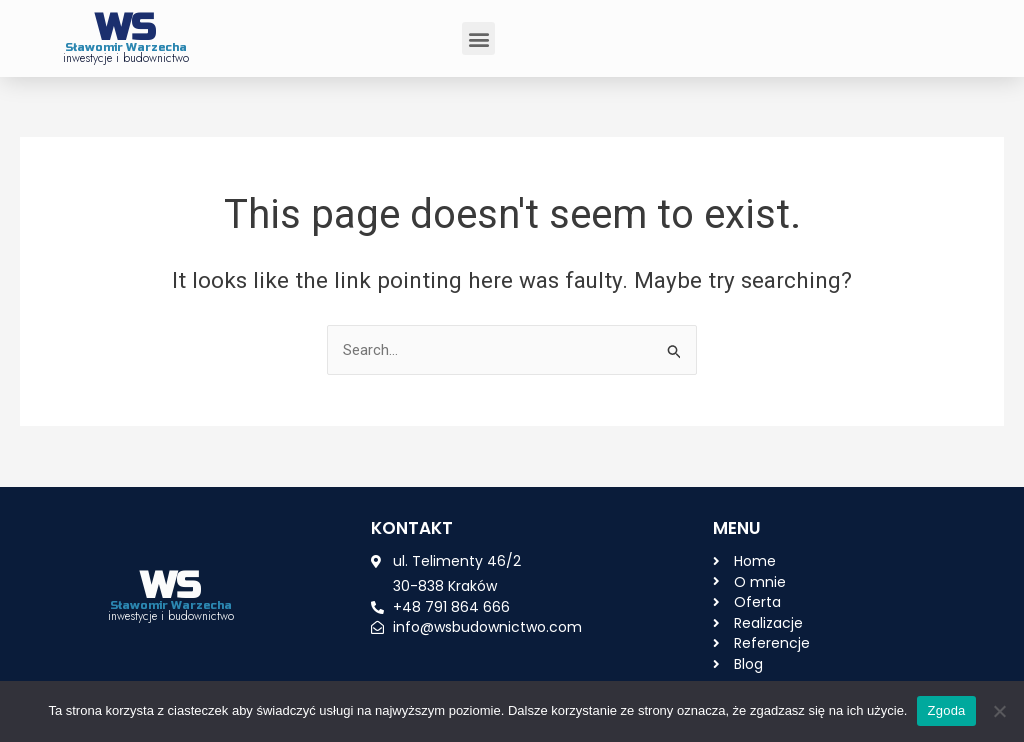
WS (125, 28)
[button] (478, 38)
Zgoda (946, 710)
